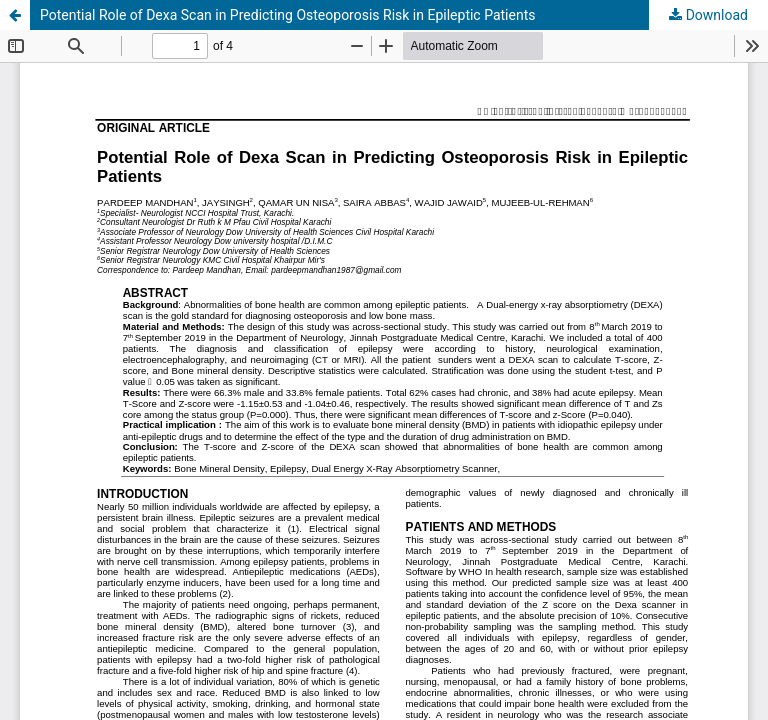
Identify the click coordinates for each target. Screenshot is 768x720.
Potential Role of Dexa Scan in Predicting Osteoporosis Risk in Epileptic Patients (288, 15)
